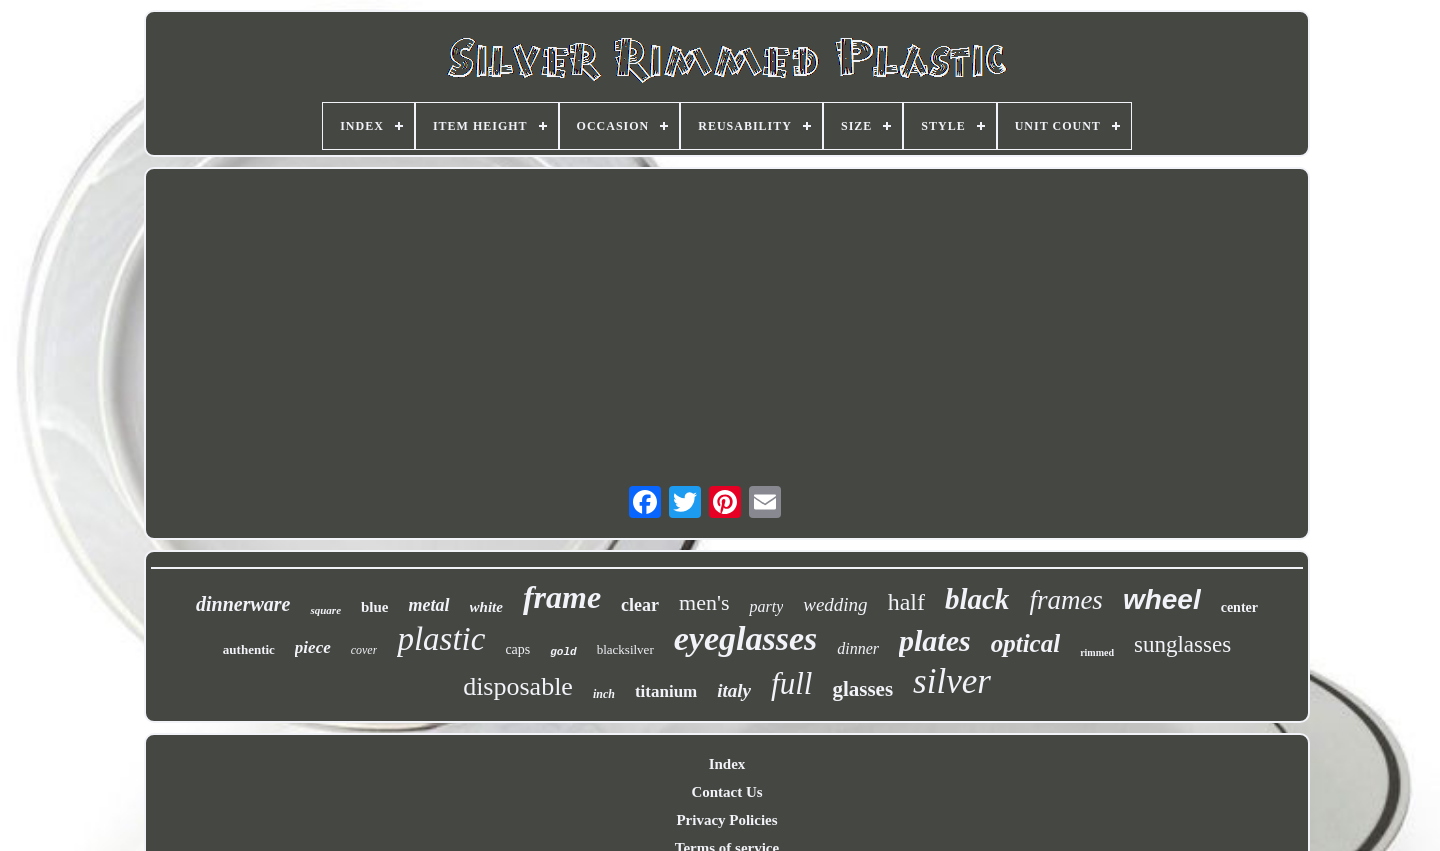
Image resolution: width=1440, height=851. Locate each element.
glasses (862, 689)
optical (1025, 643)
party (766, 606)
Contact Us (726, 792)
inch (604, 694)
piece (313, 647)
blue (375, 607)
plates (935, 640)
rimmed (1097, 652)
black (977, 599)
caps (517, 649)
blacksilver (625, 649)
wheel (1162, 599)
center (1239, 607)
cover (364, 650)
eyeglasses (746, 638)
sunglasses (1182, 644)
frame (562, 597)
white (486, 607)
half (906, 602)
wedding (835, 604)
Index (727, 764)
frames (1066, 600)
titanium (666, 691)
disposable (518, 686)
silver (952, 681)
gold (563, 652)
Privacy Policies (726, 820)
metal (429, 605)
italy (734, 690)
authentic (249, 649)
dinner (858, 648)
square (325, 610)
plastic (441, 639)
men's (704, 602)
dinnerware (243, 604)
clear (640, 605)
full (791, 683)
